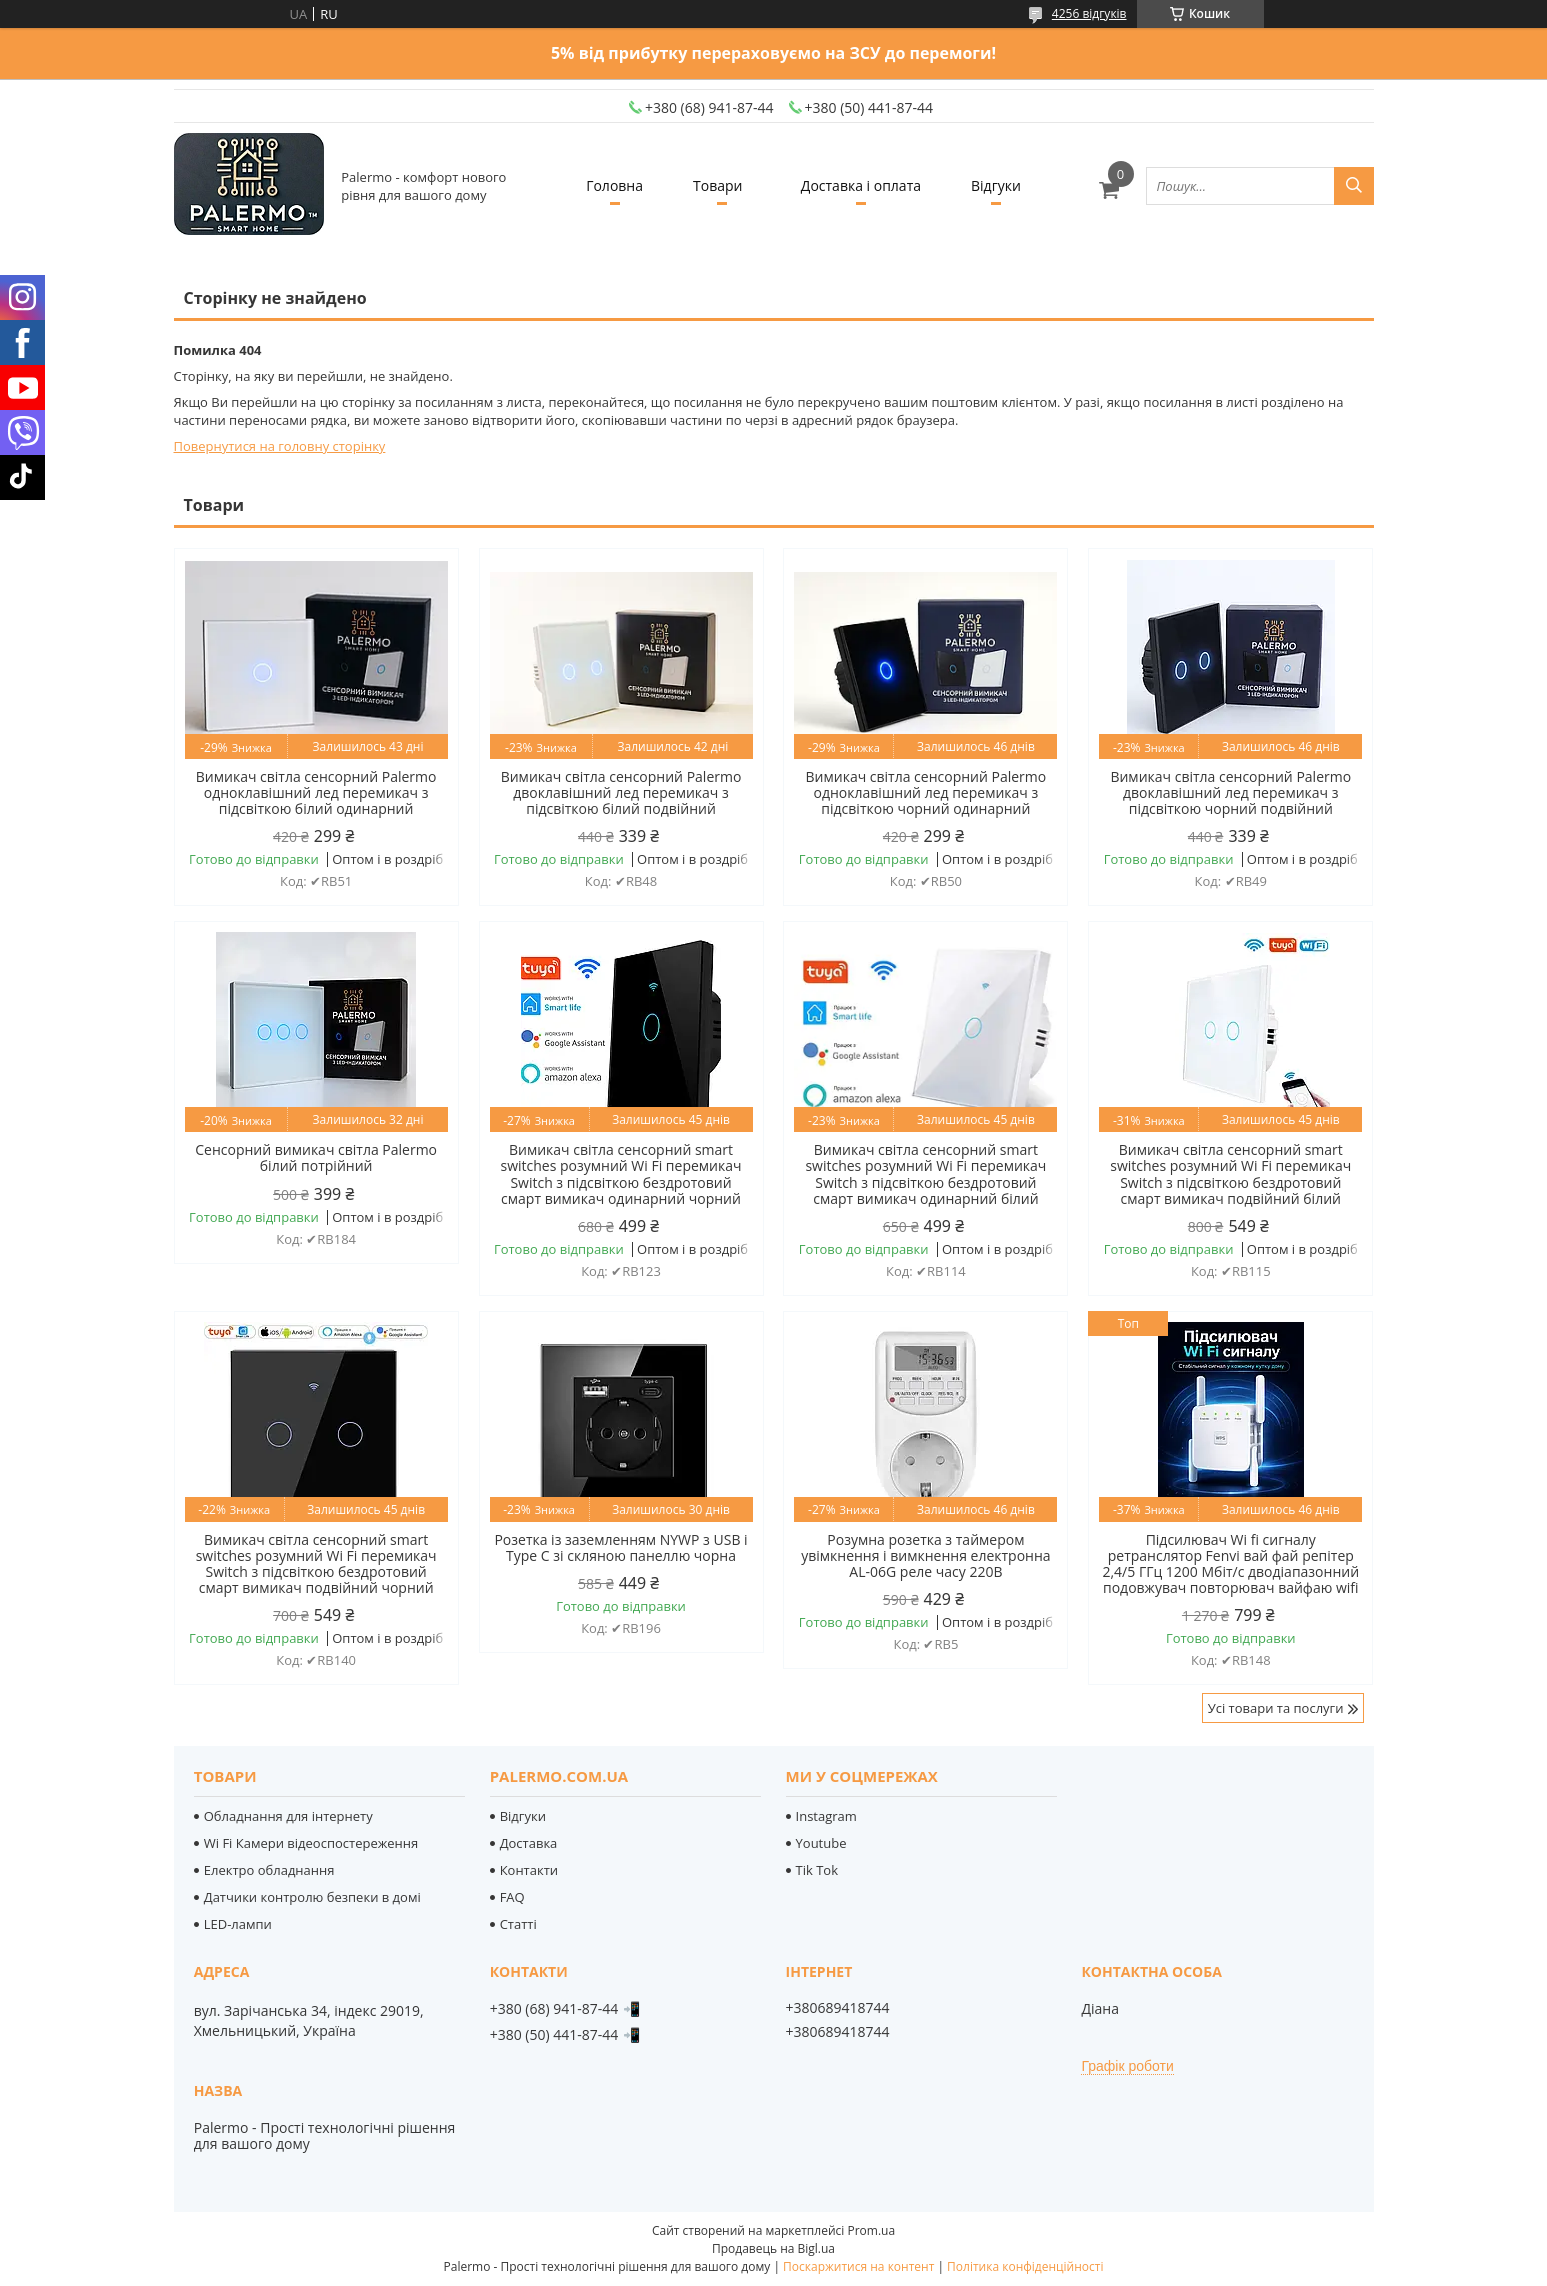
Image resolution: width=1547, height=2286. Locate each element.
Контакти (529, 1870)
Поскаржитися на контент (858, 2266)
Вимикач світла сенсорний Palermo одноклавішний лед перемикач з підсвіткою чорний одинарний (926, 793)
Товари (717, 185)
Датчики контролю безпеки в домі (312, 1897)
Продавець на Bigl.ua (773, 2248)
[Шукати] (1354, 186)
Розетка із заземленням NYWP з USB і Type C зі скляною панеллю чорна (620, 1548)
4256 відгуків (1089, 13)
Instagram (826, 1816)
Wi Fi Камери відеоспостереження (311, 1843)
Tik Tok (817, 1870)
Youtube (821, 1843)
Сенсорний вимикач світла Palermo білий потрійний (316, 1158)
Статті (518, 1924)
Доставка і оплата (861, 185)
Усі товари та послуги (1276, 1708)
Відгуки (996, 185)
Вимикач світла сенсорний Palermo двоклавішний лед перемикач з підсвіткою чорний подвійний (1230, 793)
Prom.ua (871, 2230)
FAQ (512, 1897)
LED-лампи (238, 1924)
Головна (614, 185)
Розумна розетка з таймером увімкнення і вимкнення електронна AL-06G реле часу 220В (925, 1556)
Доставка (529, 1843)
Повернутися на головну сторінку (280, 446)
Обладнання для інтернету (288, 1816)
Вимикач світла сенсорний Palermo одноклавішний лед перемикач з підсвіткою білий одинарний (316, 793)
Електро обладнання (269, 1870)
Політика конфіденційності (1025, 2266)
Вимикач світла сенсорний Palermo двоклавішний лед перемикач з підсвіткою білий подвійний (621, 793)
